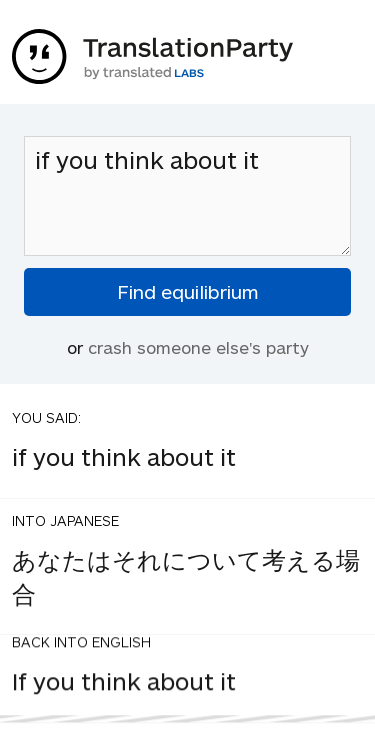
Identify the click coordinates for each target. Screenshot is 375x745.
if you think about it (187, 196)
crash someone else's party (198, 347)
